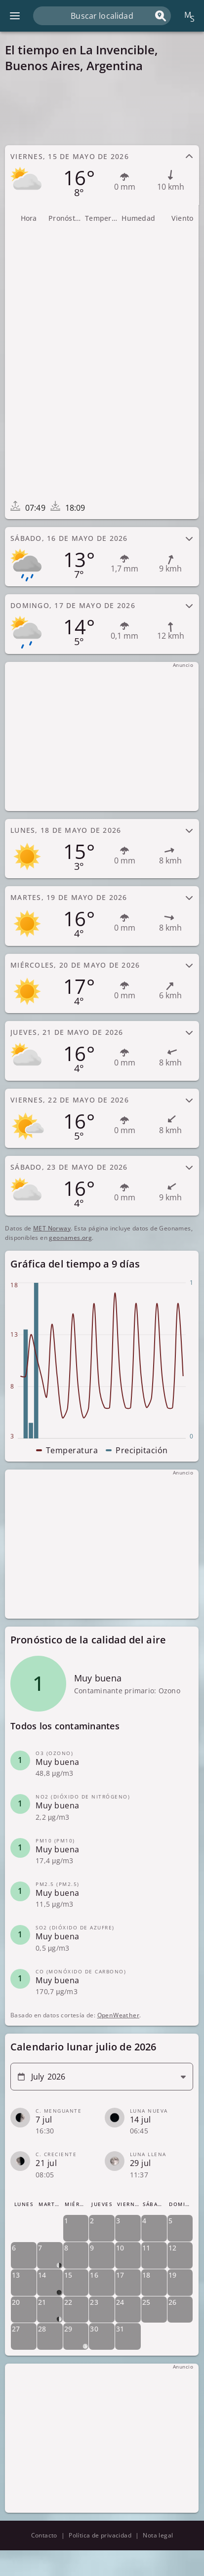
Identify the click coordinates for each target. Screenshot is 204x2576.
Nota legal (158, 2535)
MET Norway (52, 1228)
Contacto (44, 2535)
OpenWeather (118, 2015)
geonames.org (70, 1237)
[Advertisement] (102, 108)
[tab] (102, 175)
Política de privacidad (100, 2535)
